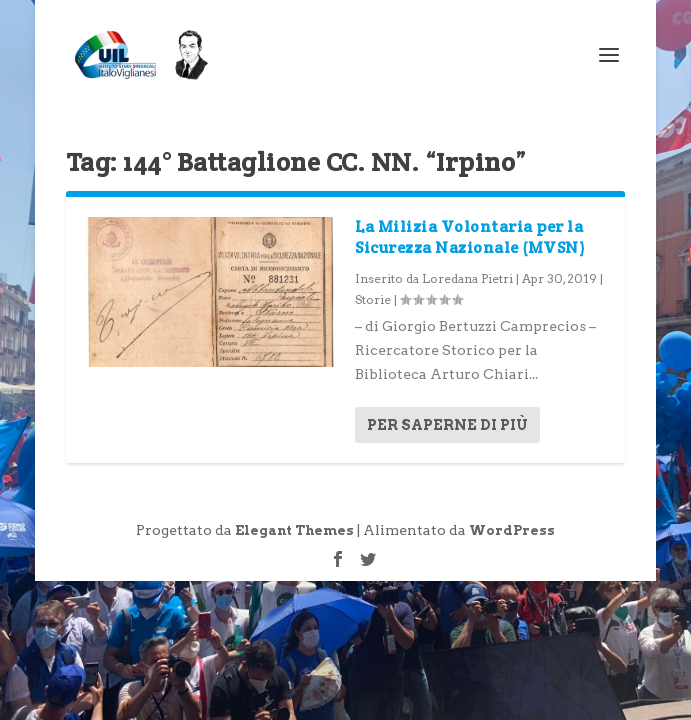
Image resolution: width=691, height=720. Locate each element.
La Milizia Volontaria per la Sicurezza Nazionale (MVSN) (469, 237)
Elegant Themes (294, 530)
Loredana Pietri (467, 278)
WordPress (512, 530)
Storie (373, 299)
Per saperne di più (447, 425)
